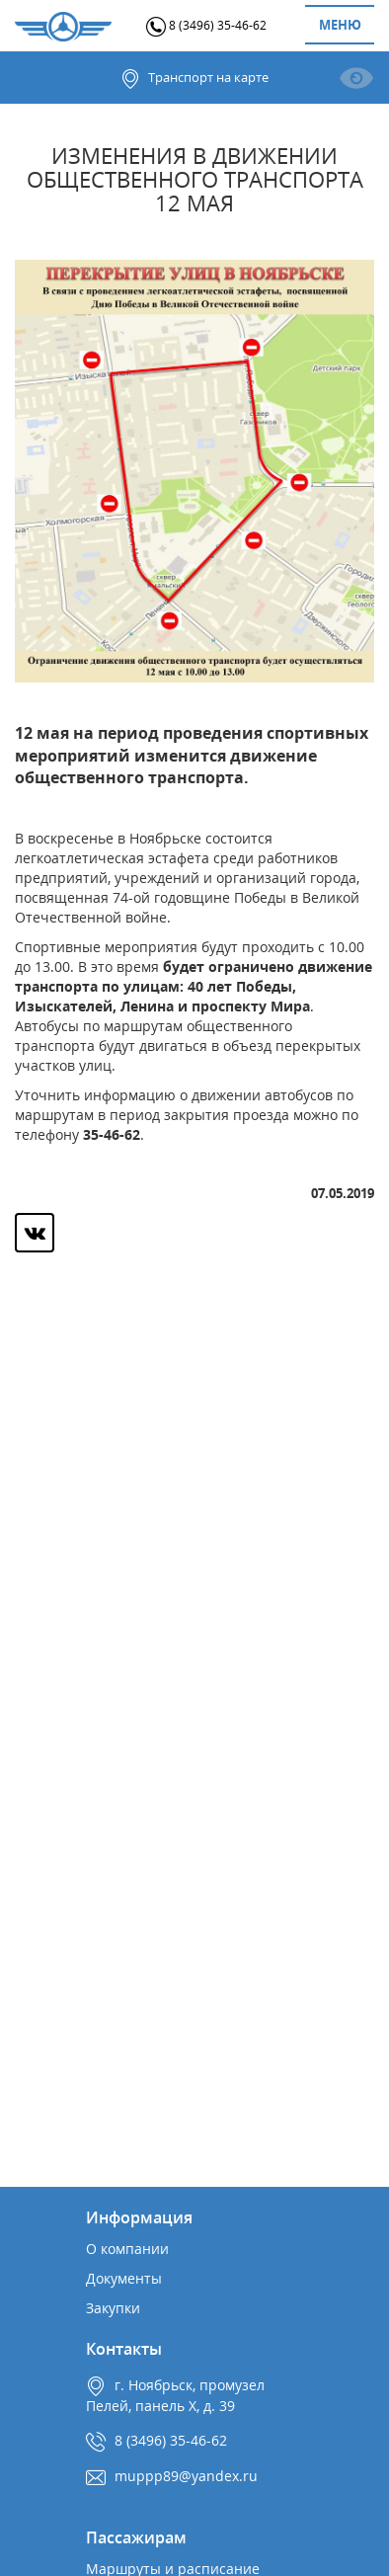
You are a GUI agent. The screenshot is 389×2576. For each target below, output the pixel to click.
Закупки (113, 2307)
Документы (124, 2278)
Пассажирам (136, 2537)
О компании (127, 2248)
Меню (340, 25)
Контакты (124, 2349)
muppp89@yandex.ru (186, 2475)
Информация (139, 2217)
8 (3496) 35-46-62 (206, 25)
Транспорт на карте (194, 78)
